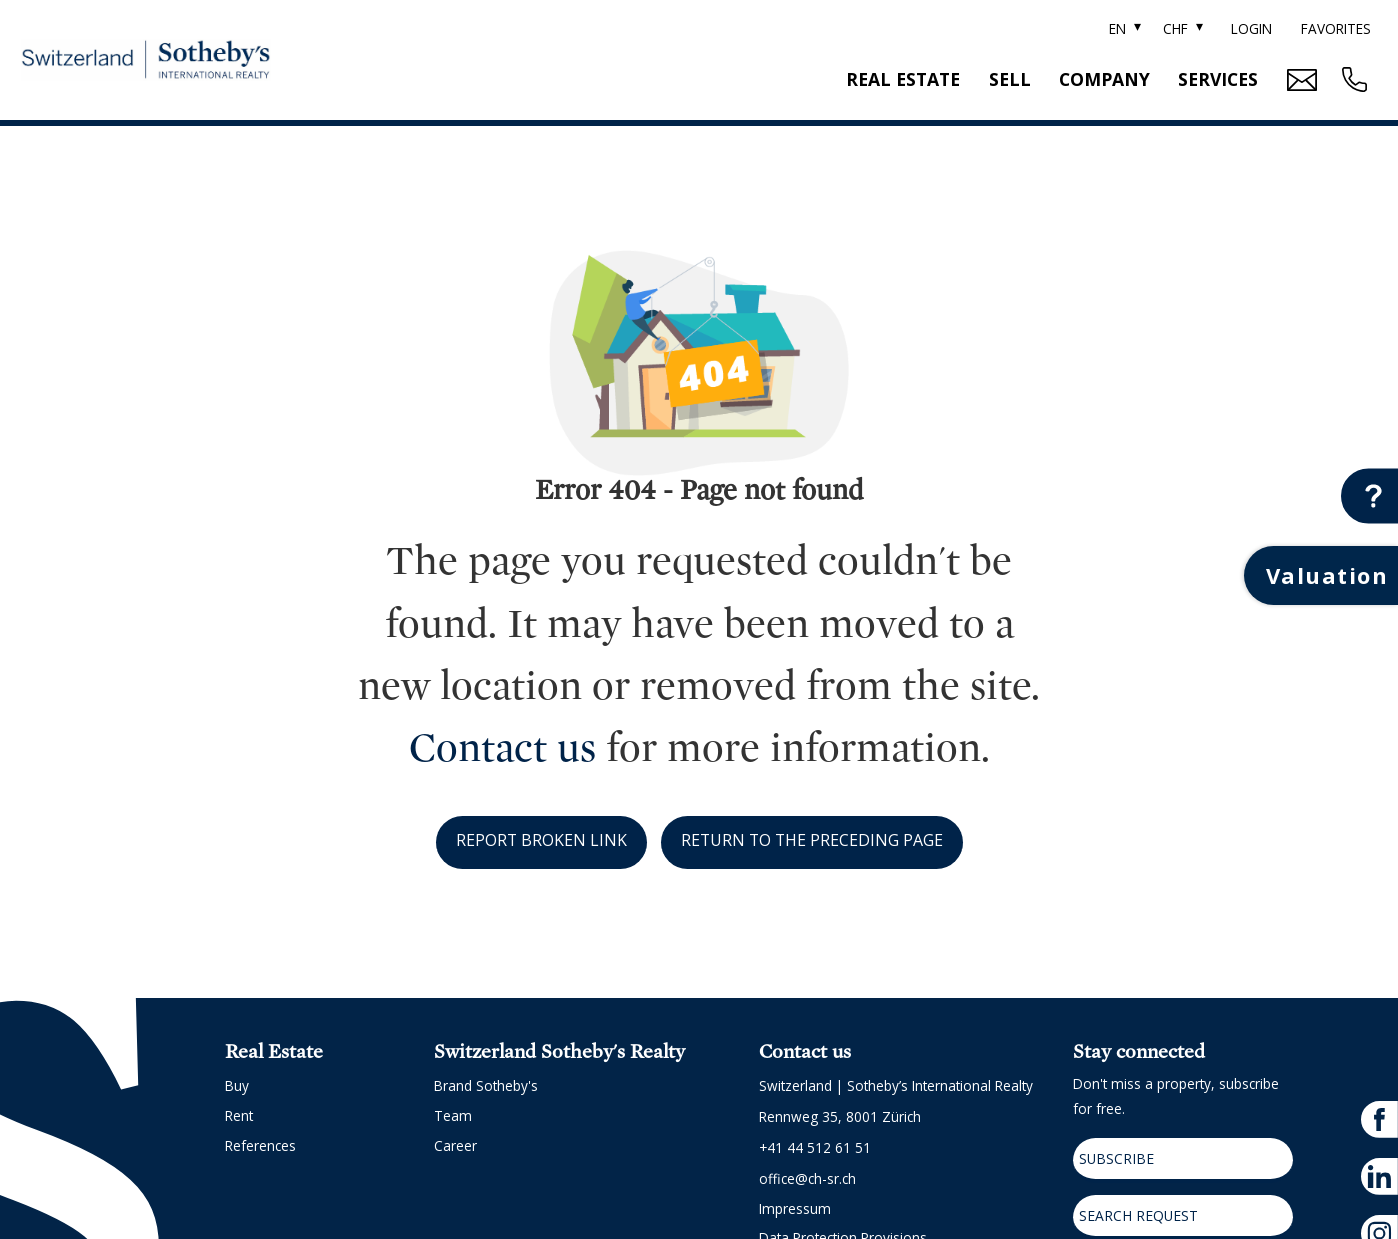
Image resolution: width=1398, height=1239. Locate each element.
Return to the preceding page (812, 840)
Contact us (502, 748)
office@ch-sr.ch (807, 1178)
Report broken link (540, 840)
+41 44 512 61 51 (815, 1147)
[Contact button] (1369, 495)
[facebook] (1379, 1112)
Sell (1010, 79)
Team (453, 1115)
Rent (239, 1115)
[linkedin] (1379, 1168)
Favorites (1336, 28)
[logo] (146, 60)
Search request (1134, 1210)
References (260, 1145)
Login (1251, 28)
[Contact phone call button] (1352, 79)
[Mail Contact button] (1299, 80)
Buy (237, 1085)
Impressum (795, 1208)
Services (1218, 79)
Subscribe (1113, 1157)
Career (455, 1145)
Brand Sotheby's (486, 1085)
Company (1104, 79)
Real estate (903, 79)
